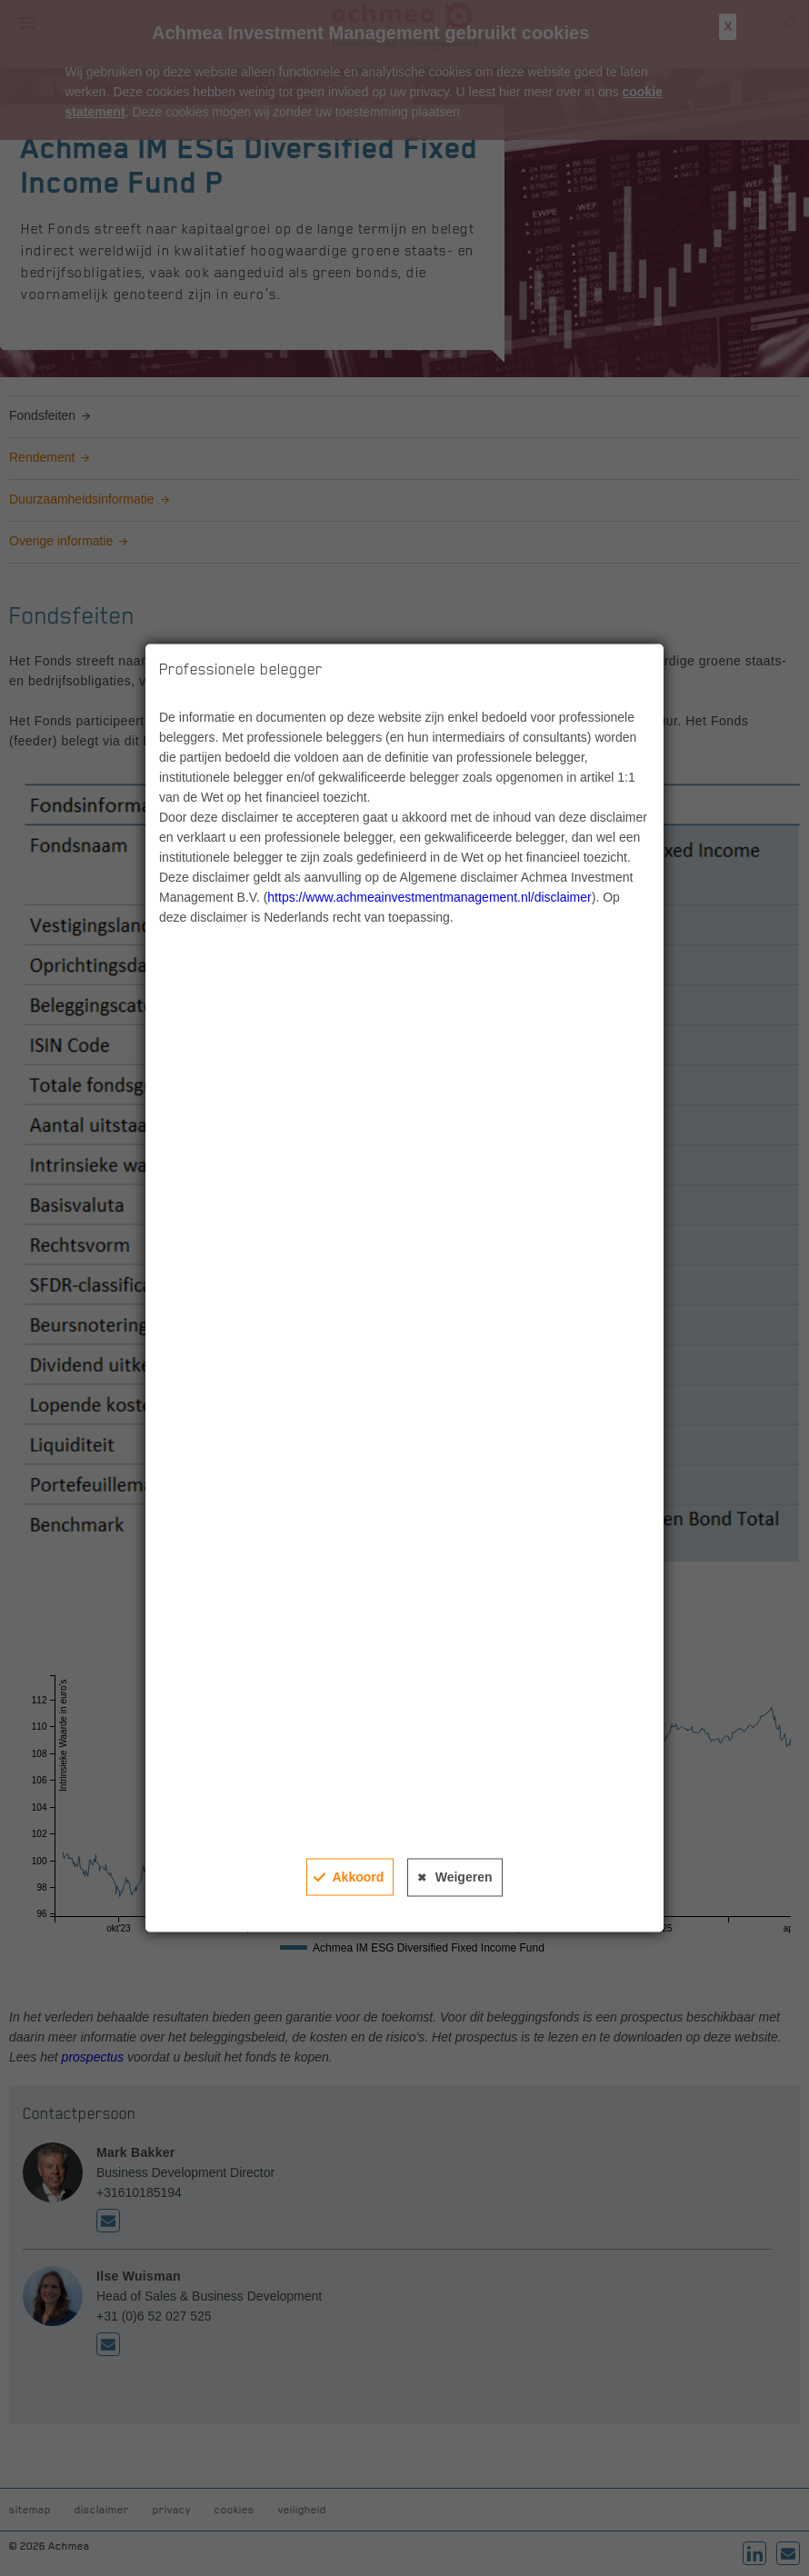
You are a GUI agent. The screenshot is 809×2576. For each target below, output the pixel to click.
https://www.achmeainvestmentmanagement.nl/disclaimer (429, 897)
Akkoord (358, 1877)
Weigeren (464, 1877)
